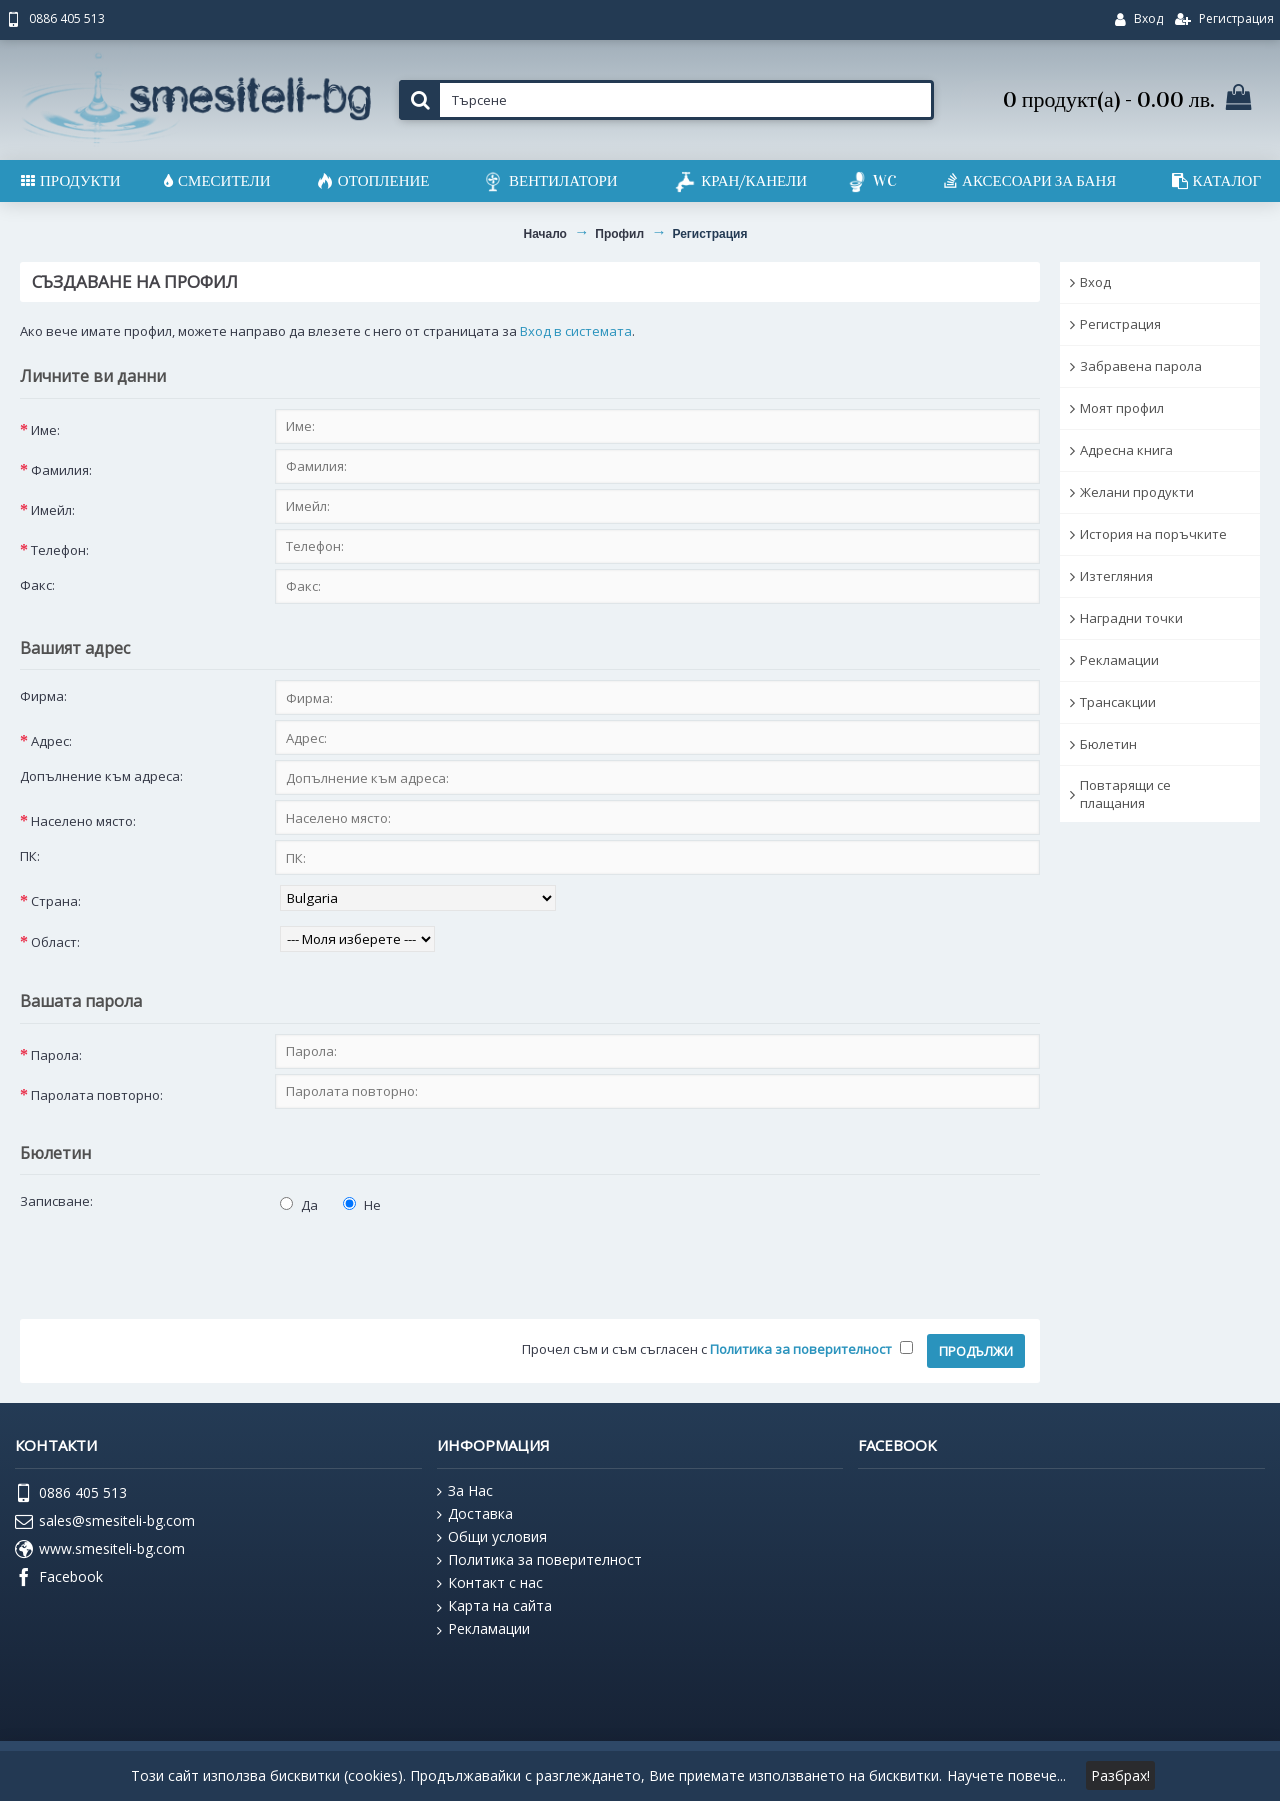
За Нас (465, 1491)
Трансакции (1118, 702)
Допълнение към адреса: (101, 776)
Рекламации (1119, 660)
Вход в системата (576, 331)
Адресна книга (1126, 450)
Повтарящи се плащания (1125, 794)
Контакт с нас (490, 1583)
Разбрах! (1120, 1775)
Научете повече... (1006, 1775)
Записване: (56, 1201)
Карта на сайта (494, 1606)
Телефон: (60, 550)
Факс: (37, 585)
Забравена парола (1141, 366)
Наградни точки (1131, 618)
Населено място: (83, 821)
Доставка (475, 1514)
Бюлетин (1108, 744)
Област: (55, 942)
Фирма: (43, 696)
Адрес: (51, 741)
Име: (45, 430)
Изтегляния (1116, 576)
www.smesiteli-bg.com (100, 1550)
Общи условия (492, 1537)
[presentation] (172, 1260)
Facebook (59, 1578)
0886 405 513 (71, 1494)
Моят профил (1122, 408)
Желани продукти (1137, 492)
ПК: (30, 856)
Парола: (56, 1055)
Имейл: (53, 510)
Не (362, 1205)
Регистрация (1120, 324)
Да (299, 1205)
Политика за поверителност (539, 1560)
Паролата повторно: (97, 1095)
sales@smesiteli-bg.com (105, 1522)
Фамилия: (61, 470)
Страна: (56, 901)
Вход (1095, 282)
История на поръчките (1153, 534)
